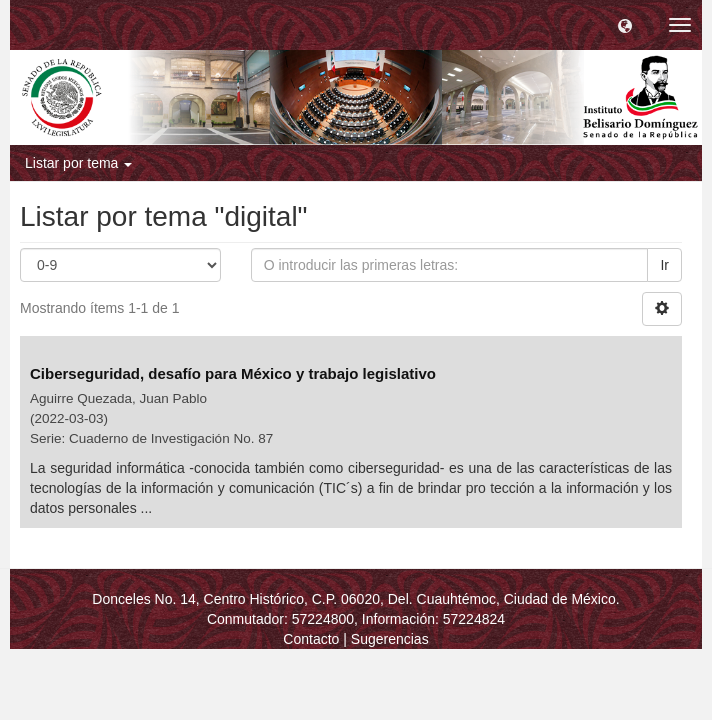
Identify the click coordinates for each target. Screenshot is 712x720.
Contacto (311, 639)
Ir (664, 265)
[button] (625, 25)
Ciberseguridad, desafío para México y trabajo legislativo (233, 373)
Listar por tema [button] (78, 163)
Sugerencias (390, 639)
